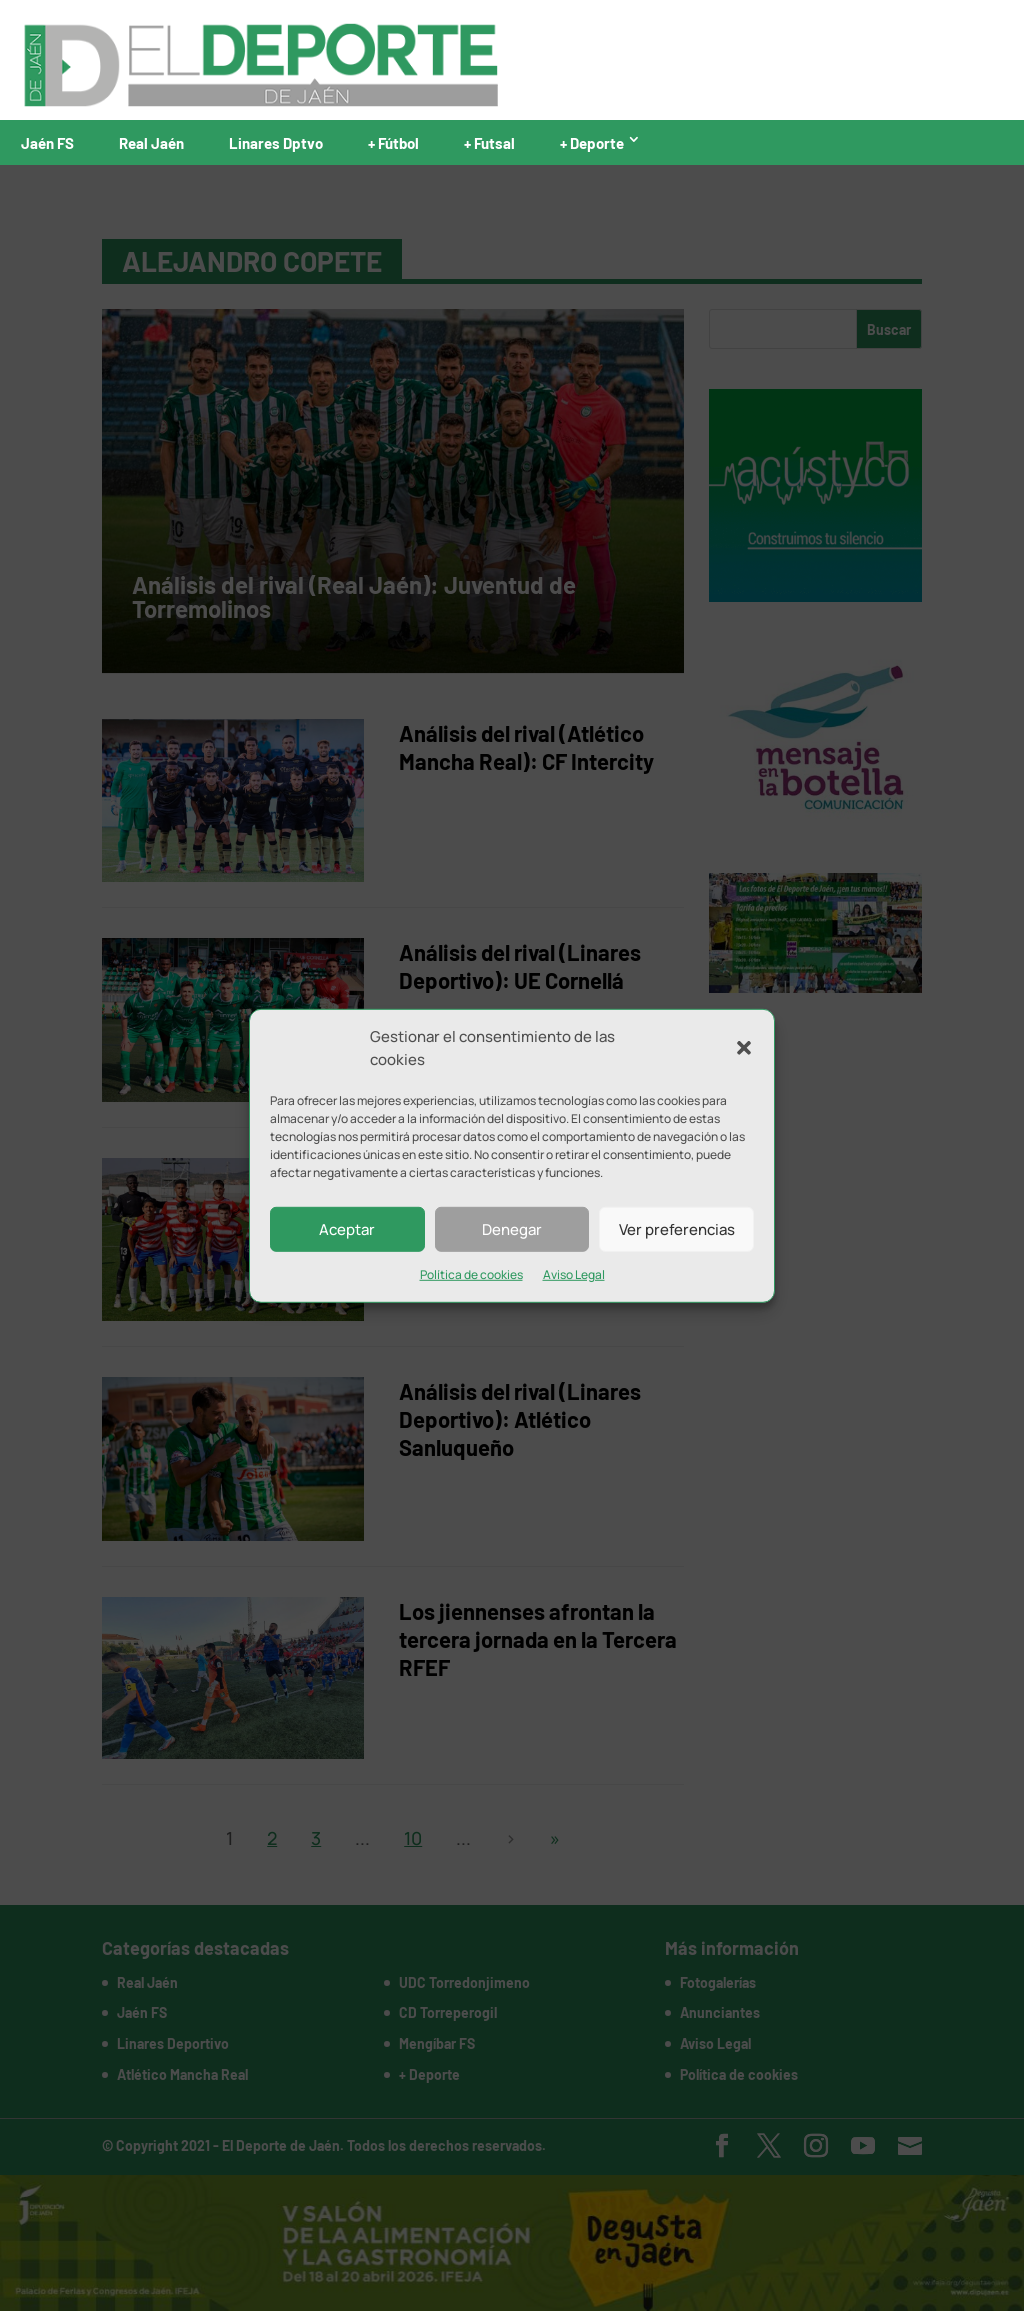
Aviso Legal (574, 1274)
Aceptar (347, 1228)
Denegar (512, 1228)
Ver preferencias (677, 1228)
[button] (744, 1048)
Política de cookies (471, 1274)
